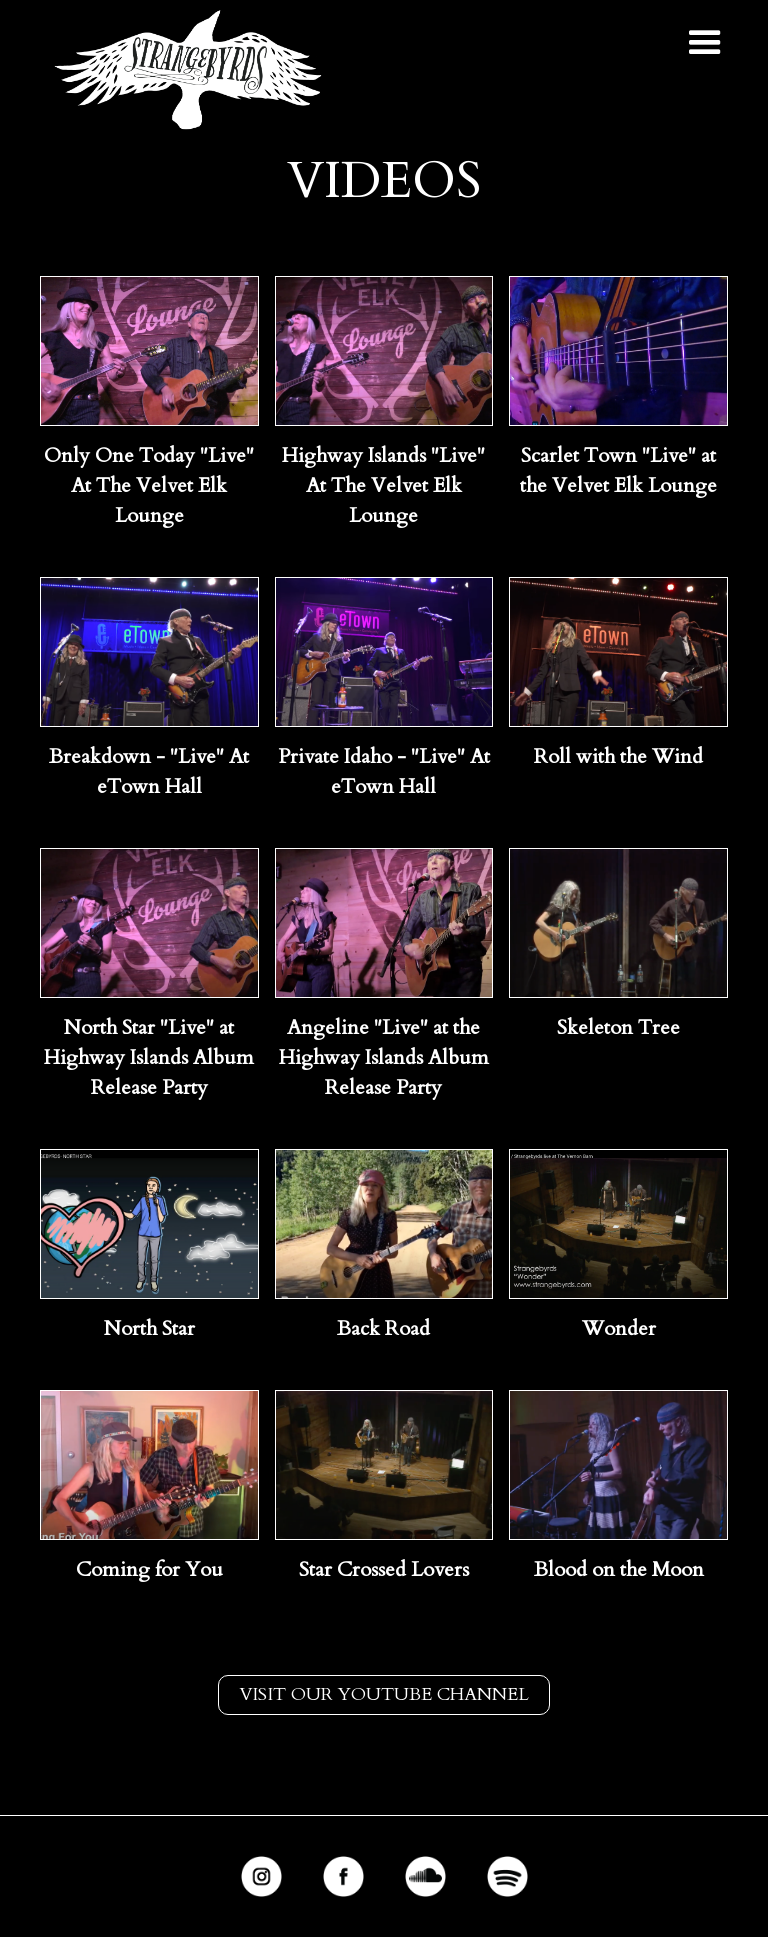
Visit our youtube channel (384, 1694)
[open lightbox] (149, 351)
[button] (705, 43)
